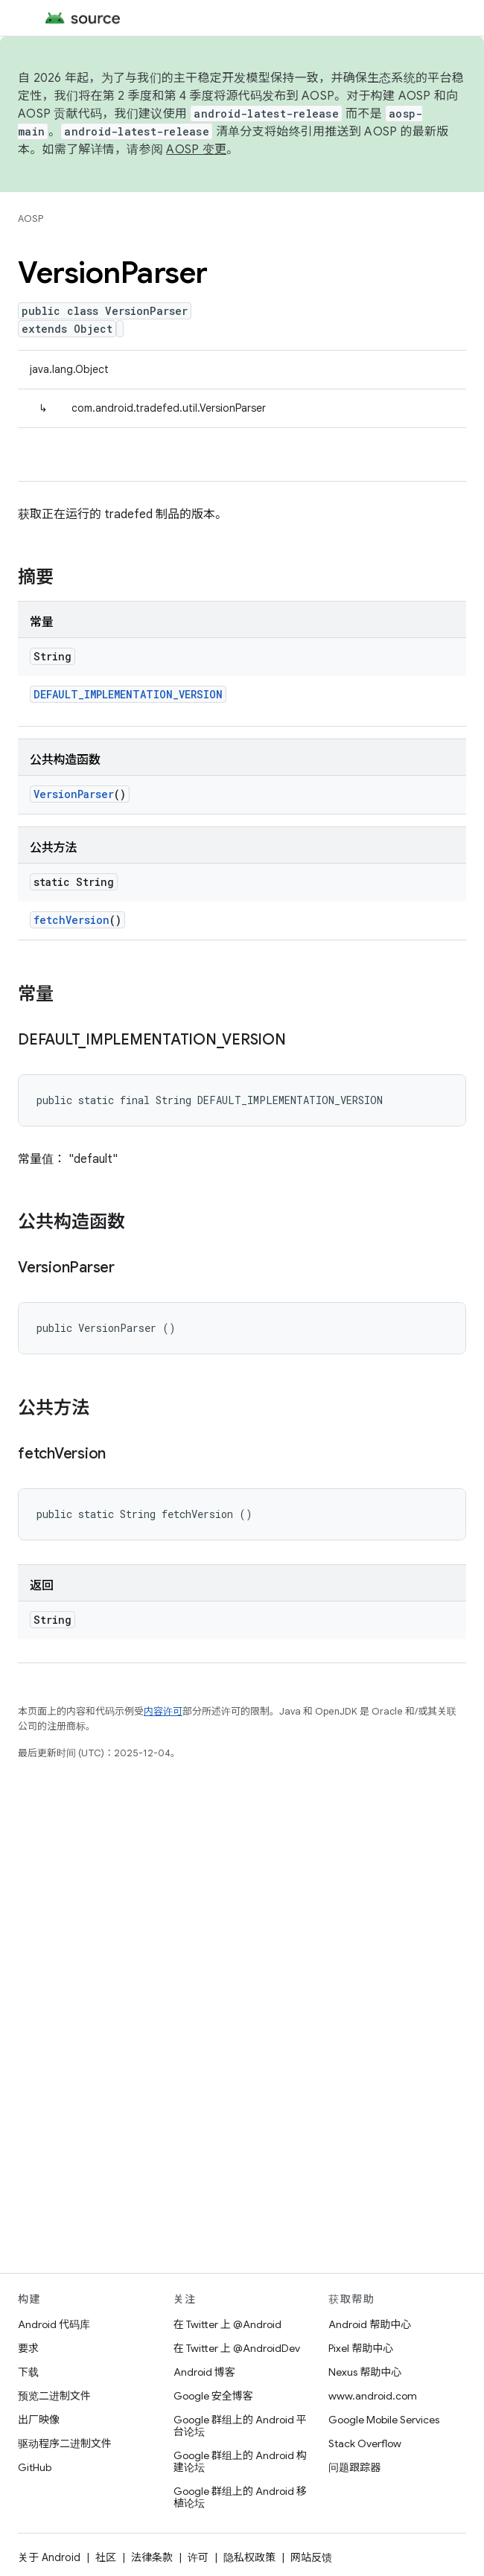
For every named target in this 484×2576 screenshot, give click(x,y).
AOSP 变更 (196, 149)
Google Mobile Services (383, 2419)
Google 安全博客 (213, 2396)
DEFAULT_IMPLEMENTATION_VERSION (128, 694)
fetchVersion (71, 920)
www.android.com (372, 2396)
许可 (198, 2557)
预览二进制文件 (54, 2396)
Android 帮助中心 (369, 2324)
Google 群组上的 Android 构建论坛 (240, 2461)
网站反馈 (311, 2557)
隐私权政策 (249, 2557)
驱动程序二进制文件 (65, 2443)
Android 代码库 (54, 2324)
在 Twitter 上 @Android (227, 2324)
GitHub (34, 2467)
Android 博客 (204, 2372)
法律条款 (152, 2557)
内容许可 (163, 1711)
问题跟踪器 (354, 2467)
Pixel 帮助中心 (360, 2348)
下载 (28, 2372)
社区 (105, 2557)
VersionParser (74, 794)
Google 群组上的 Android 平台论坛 (240, 2425)
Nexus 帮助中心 (364, 2372)
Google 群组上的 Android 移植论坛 (240, 2497)
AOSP (30, 218)
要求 (28, 2348)
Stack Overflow (364, 2443)
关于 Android (49, 2557)
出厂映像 (39, 2419)
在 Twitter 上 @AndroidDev (236, 2348)
